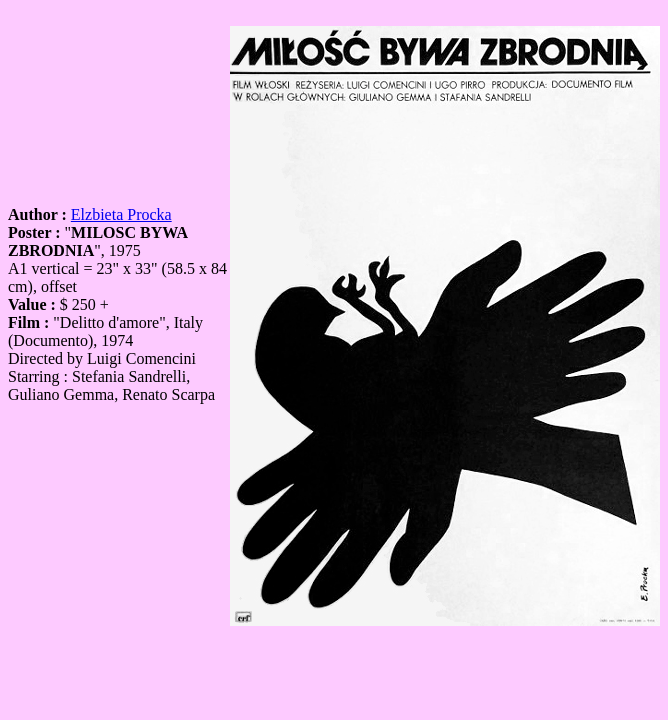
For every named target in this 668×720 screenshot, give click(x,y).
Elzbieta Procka (121, 214)
